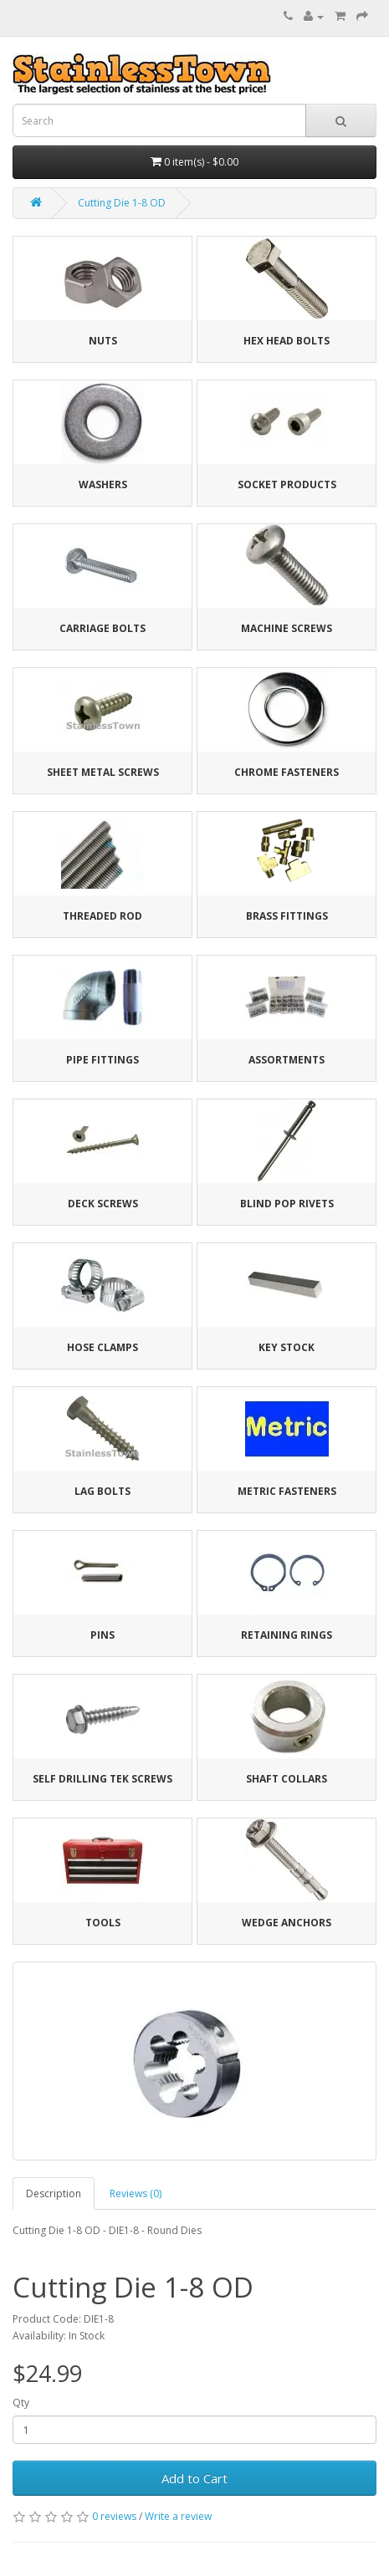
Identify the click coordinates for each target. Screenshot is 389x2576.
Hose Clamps (102, 1347)
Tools (102, 1922)
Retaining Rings (286, 1635)
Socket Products (287, 484)
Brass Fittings (287, 916)
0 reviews (114, 2516)
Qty (21, 2402)
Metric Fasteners (287, 1491)
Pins (102, 1635)
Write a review (178, 2516)
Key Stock (286, 1347)
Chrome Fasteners (286, 772)
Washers (103, 484)
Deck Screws (103, 1203)
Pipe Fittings (102, 1060)
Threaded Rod (102, 916)
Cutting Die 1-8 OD (122, 203)
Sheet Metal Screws (103, 772)
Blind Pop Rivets (287, 1203)
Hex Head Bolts (286, 341)
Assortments (286, 1060)
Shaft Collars (286, 1779)
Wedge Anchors (286, 1922)
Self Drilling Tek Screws (102, 1779)
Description (53, 2193)
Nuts (103, 341)
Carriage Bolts (102, 628)
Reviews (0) (135, 2193)
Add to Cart (194, 2478)
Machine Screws (286, 628)
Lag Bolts (102, 1491)
